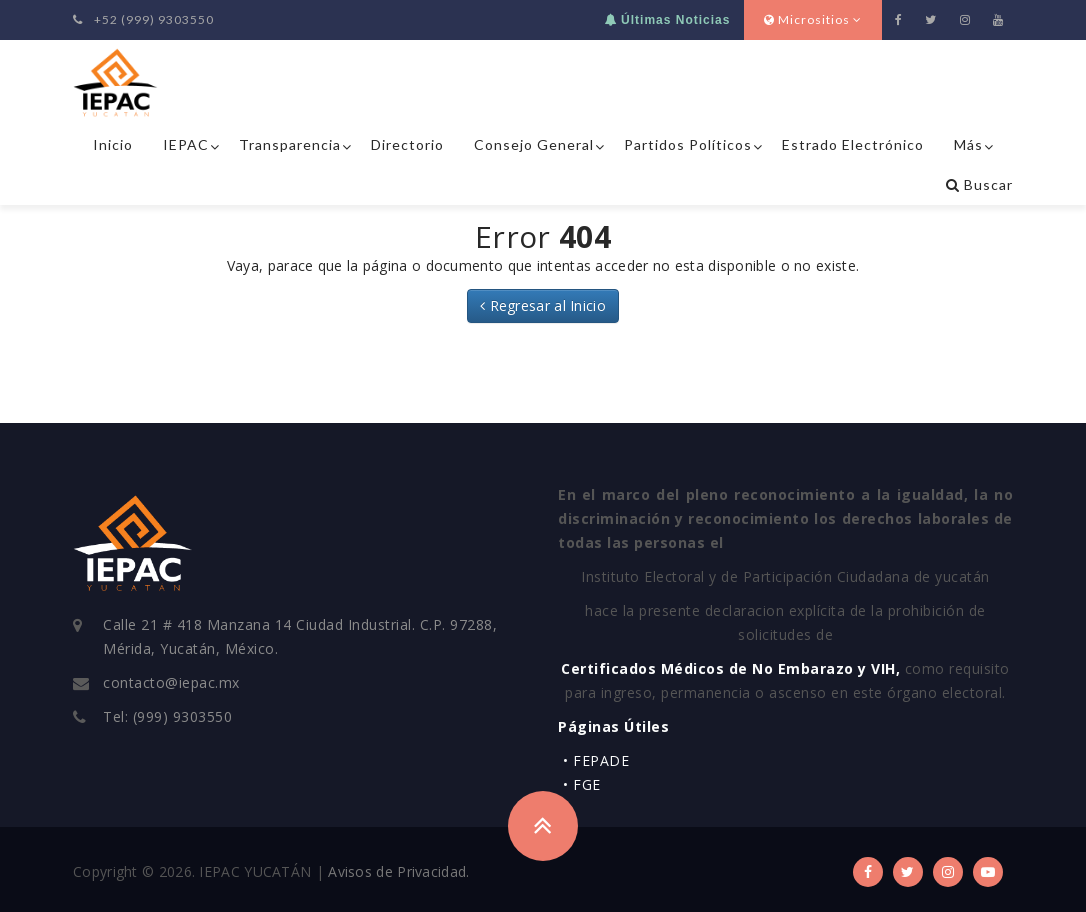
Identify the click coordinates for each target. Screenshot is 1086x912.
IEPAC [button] (186, 144)
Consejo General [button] (534, 144)
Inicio (113, 144)
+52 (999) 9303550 (143, 19)
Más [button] (968, 144)
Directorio (407, 144)
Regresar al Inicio (543, 305)
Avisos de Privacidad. (398, 871)
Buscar (979, 184)
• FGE (582, 784)
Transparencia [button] (290, 144)
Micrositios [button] (813, 19)
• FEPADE (596, 760)
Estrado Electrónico (853, 144)
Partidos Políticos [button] (688, 144)
